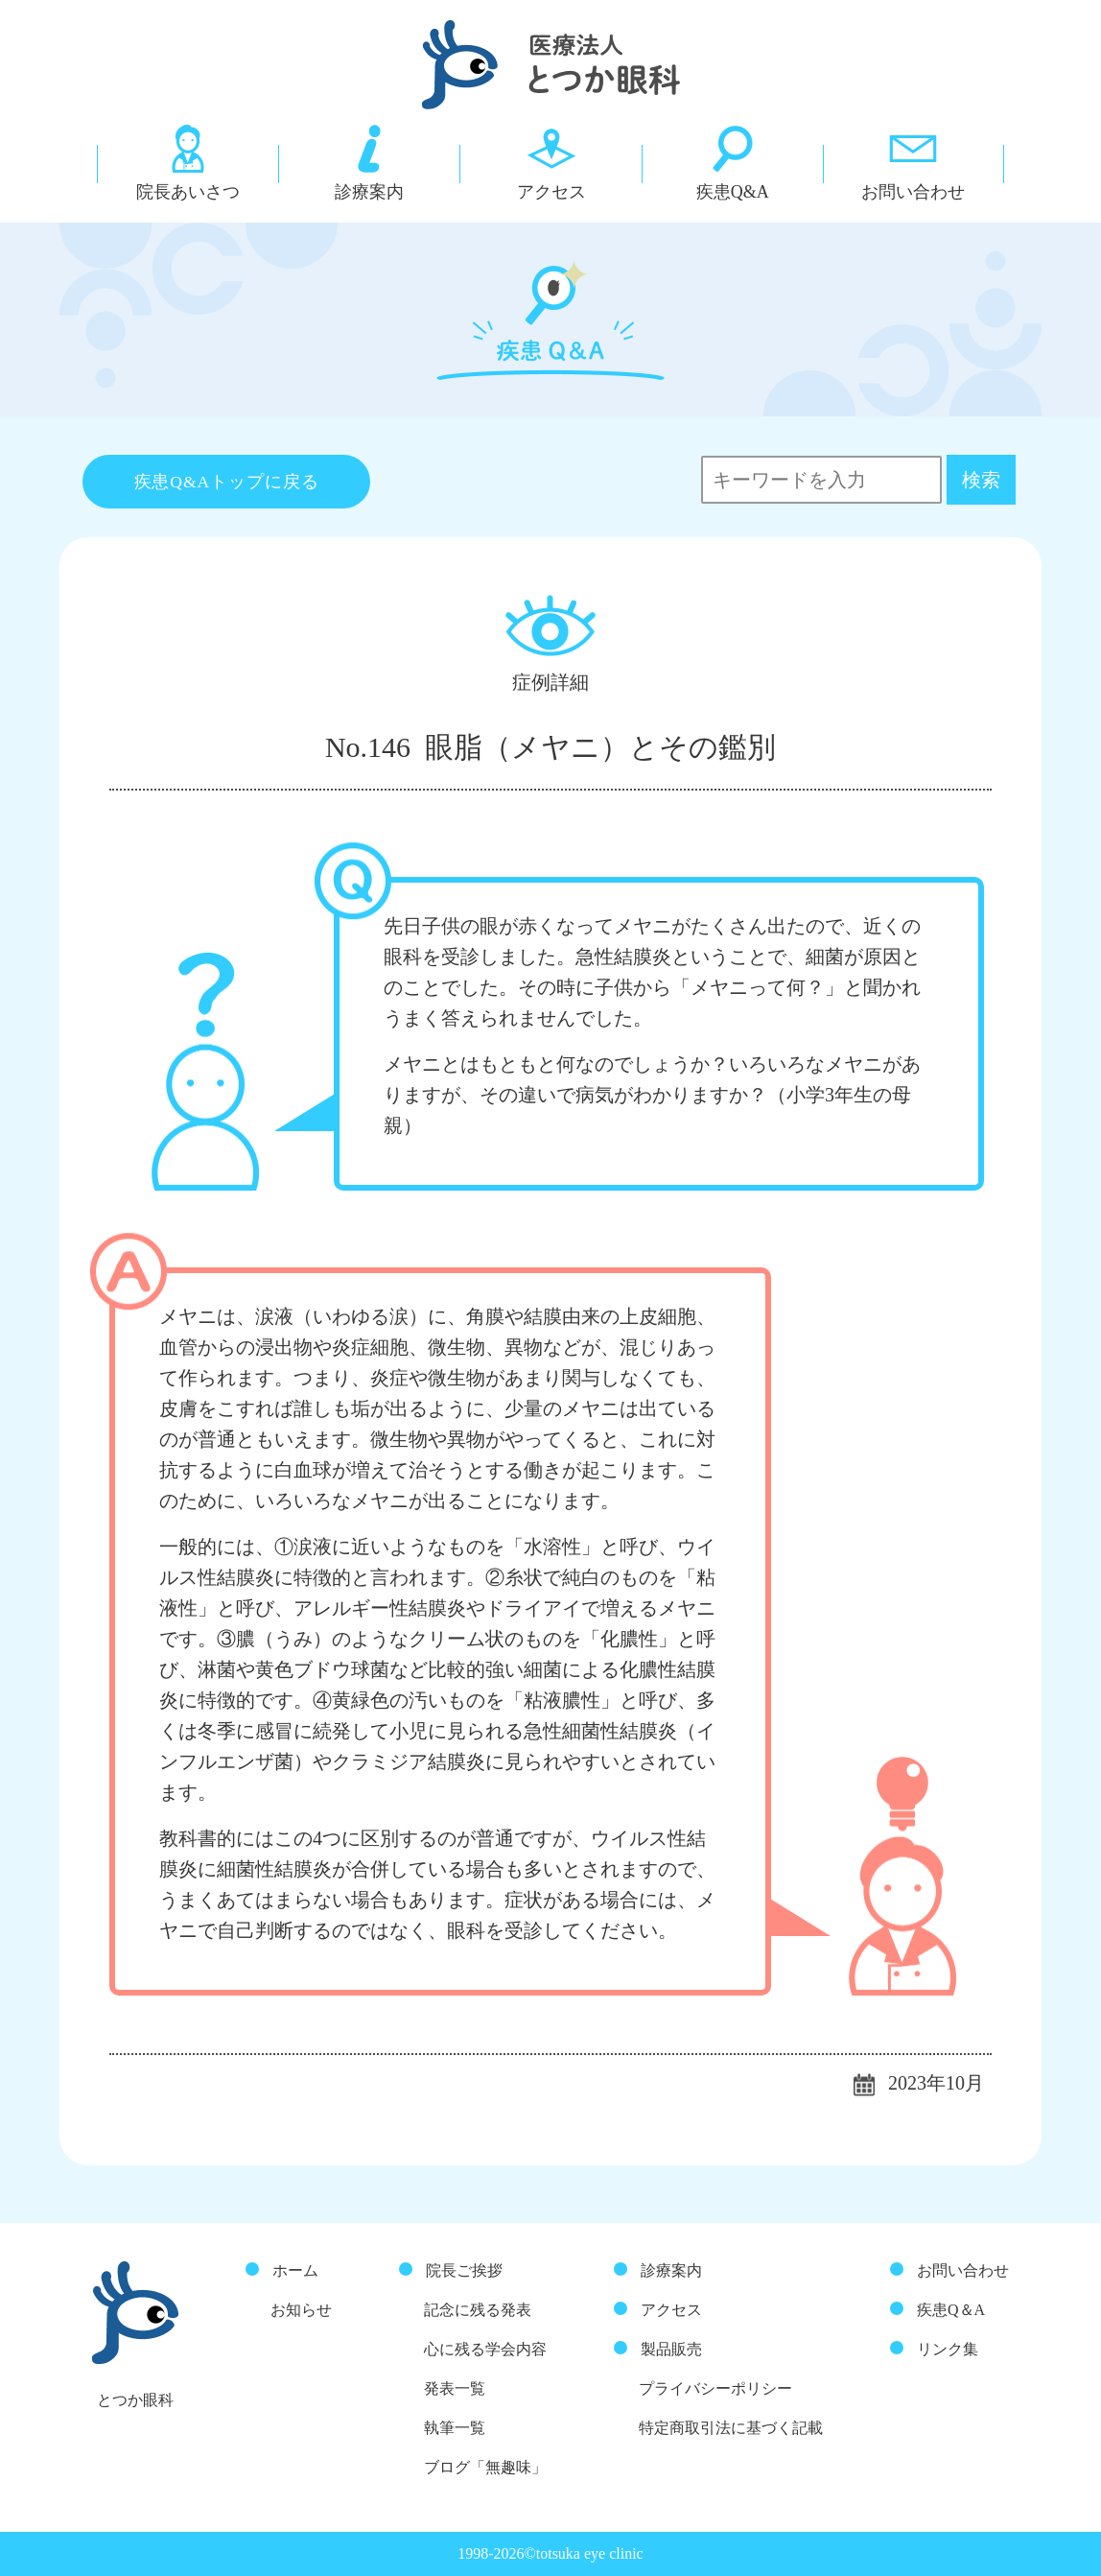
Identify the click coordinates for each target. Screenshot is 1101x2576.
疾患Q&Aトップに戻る (226, 481)
